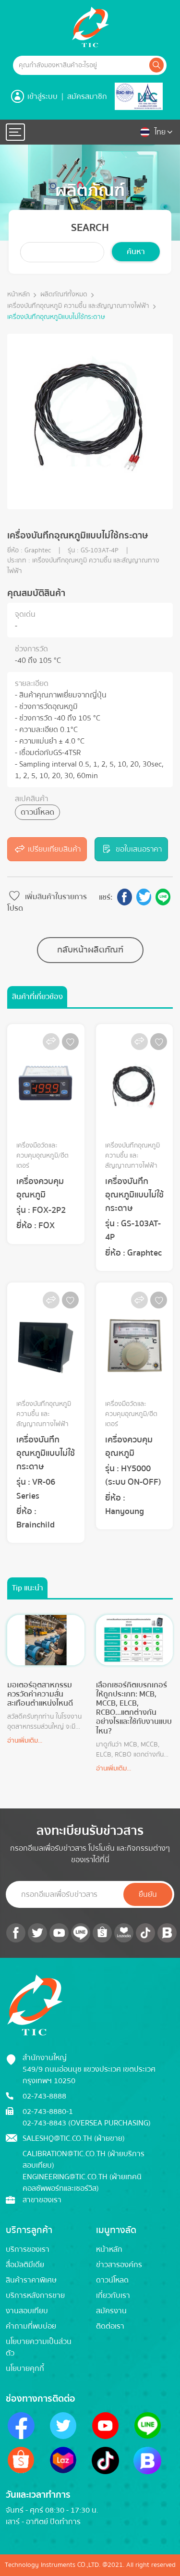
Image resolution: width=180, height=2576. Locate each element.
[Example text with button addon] (80, 65)
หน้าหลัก (18, 295)
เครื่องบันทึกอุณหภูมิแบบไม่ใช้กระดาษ (56, 317)
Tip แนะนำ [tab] (27, 1588)
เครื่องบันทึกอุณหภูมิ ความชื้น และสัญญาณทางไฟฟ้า (78, 306)
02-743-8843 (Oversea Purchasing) (87, 2123)
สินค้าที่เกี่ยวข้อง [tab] (37, 996)
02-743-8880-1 (48, 2111)
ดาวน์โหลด (37, 812)
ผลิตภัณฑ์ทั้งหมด (63, 295)
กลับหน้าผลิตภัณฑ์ (90, 949)
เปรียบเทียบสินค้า (47, 849)
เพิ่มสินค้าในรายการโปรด (47, 902)
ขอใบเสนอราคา (131, 849)
